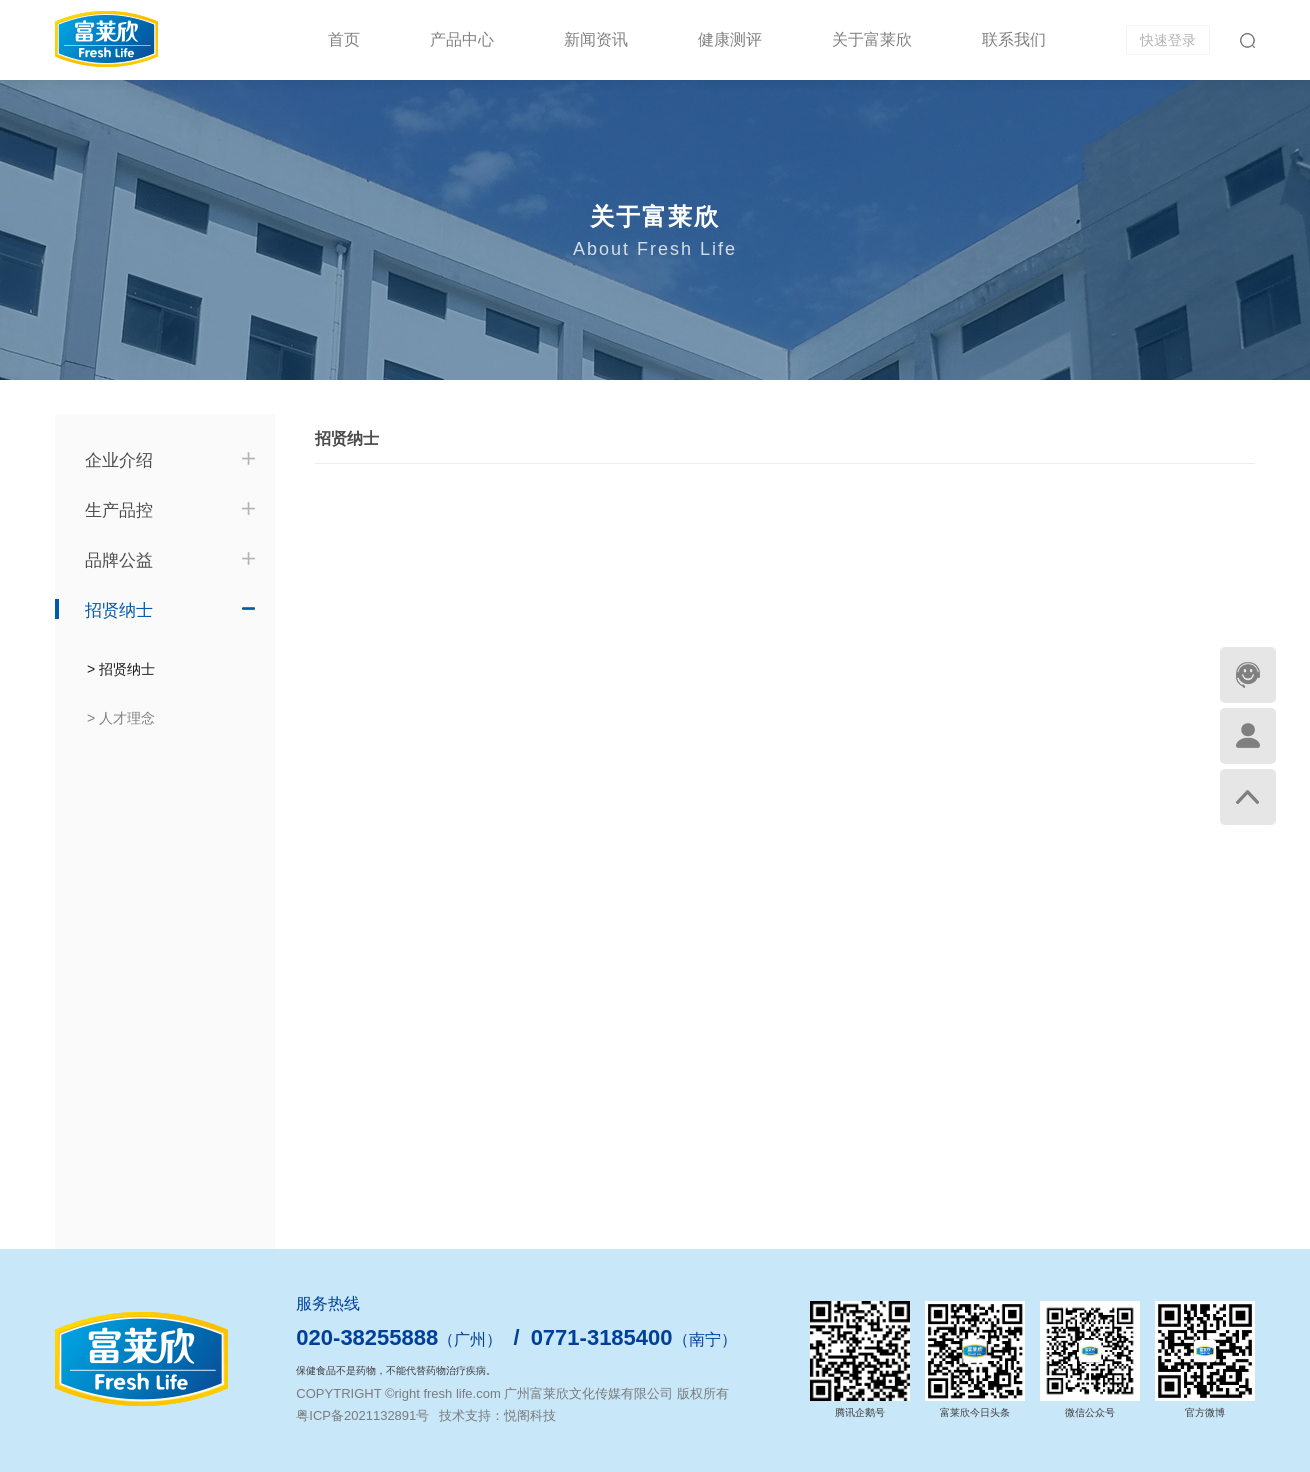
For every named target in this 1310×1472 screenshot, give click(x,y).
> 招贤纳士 (121, 669)
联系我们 (1014, 39)
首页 (344, 39)
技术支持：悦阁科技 (497, 1415)
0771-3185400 (602, 1337)
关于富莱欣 (872, 39)
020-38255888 (367, 1337)
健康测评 (730, 39)
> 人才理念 (121, 718)
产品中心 (462, 39)
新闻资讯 (596, 39)
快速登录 (1168, 40)
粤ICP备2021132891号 (362, 1415)
